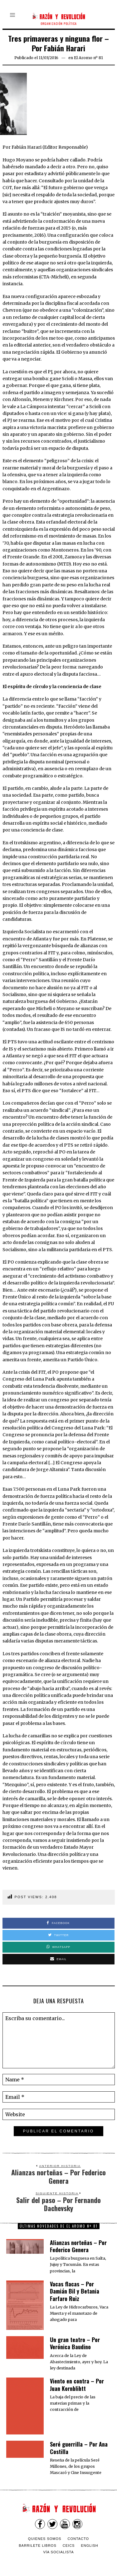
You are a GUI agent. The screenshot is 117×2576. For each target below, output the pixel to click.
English (89, 2545)
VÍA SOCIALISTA (58, 2552)
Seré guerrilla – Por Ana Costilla (79, 2447)
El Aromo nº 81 (88, 57)
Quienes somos (44, 2539)
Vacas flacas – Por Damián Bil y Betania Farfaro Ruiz (74, 2291)
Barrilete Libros (37, 2545)
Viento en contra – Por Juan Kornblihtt (77, 2384)
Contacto (78, 2539)
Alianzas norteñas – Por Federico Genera (78, 2246)
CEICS (69, 2545)
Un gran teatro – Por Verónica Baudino (75, 2343)
